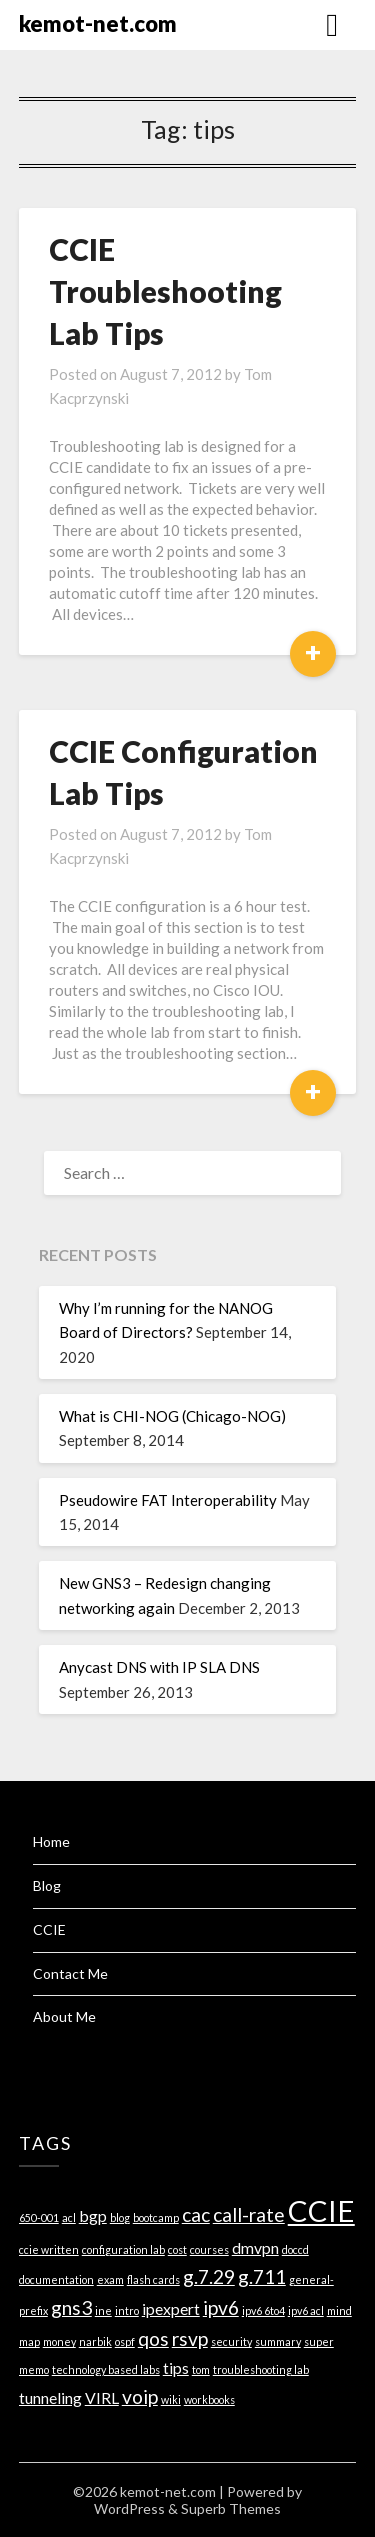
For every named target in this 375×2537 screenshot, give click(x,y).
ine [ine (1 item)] (103, 2310)
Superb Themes (231, 2508)
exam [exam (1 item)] (110, 2279)
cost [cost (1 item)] (177, 2249)
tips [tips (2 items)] (176, 2367)
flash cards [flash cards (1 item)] (153, 2279)
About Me (64, 2016)
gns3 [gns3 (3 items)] (71, 2307)
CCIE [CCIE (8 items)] (321, 2210)
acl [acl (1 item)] (69, 2217)
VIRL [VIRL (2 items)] (102, 2397)
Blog (47, 1885)
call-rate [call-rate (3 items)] (249, 2214)
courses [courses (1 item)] (209, 2249)
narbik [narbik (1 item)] (95, 2341)
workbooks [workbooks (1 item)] (209, 2399)
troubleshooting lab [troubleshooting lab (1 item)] (261, 2369)
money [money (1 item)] (59, 2341)
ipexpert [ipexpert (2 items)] (171, 2308)
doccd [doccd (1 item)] (295, 2249)
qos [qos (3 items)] (153, 2338)
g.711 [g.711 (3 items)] (262, 2276)
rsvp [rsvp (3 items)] (190, 2338)
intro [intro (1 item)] (127, 2310)
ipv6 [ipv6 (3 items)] (221, 2307)
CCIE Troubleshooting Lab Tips (165, 291)
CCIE (49, 1929)
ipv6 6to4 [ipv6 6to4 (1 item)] (263, 2310)
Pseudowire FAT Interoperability (168, 1500)
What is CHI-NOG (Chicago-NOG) (172, 1416)
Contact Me (70, 1973)
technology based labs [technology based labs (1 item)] (106, 2369)
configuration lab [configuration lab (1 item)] (123, 2249)
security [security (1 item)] (231, 2341)
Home (51, 1841)
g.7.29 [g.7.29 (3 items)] (209, 2276)
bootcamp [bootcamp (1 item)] (156, 2217)
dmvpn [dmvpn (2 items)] (255, 2247)
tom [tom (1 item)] (201, 2369)
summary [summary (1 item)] (278, 2341)
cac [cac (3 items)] (196, 2214)
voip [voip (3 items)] (140, 2396)
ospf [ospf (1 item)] (125, 2341)
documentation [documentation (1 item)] (56, 2279)
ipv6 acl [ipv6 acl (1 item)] (306, 2310)
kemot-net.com (98, 23)
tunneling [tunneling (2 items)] (50, 2397)
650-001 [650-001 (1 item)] (39, 2217)
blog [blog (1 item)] (120, 2217)
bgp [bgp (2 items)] (93, 2215)
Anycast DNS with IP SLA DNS (159, 1667)
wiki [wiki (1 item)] (171, 2399)
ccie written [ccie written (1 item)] (49, 2249)
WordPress (129, 2508)
